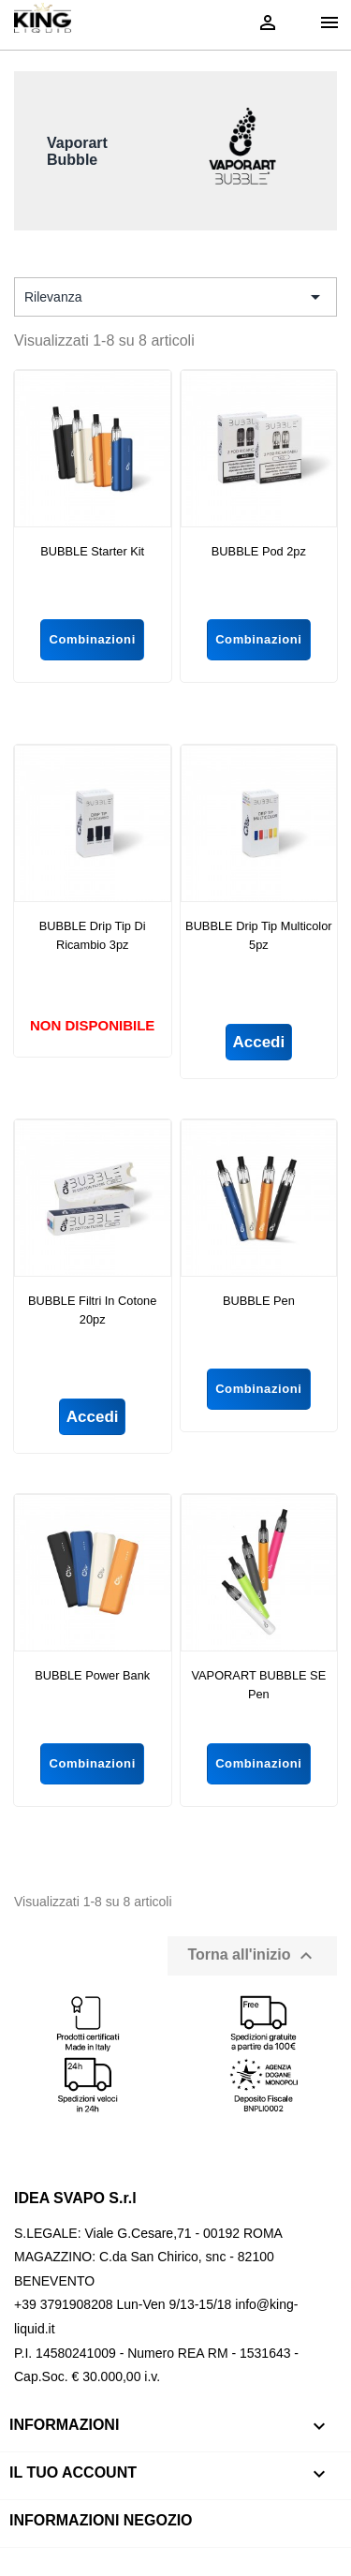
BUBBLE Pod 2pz (259, 551)
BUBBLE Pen (259, 1301)
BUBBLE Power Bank (92, 1675)
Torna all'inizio (252, 1956)
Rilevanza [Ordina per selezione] (175, 297)
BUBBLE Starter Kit (92, 551)
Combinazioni (92, 639)
